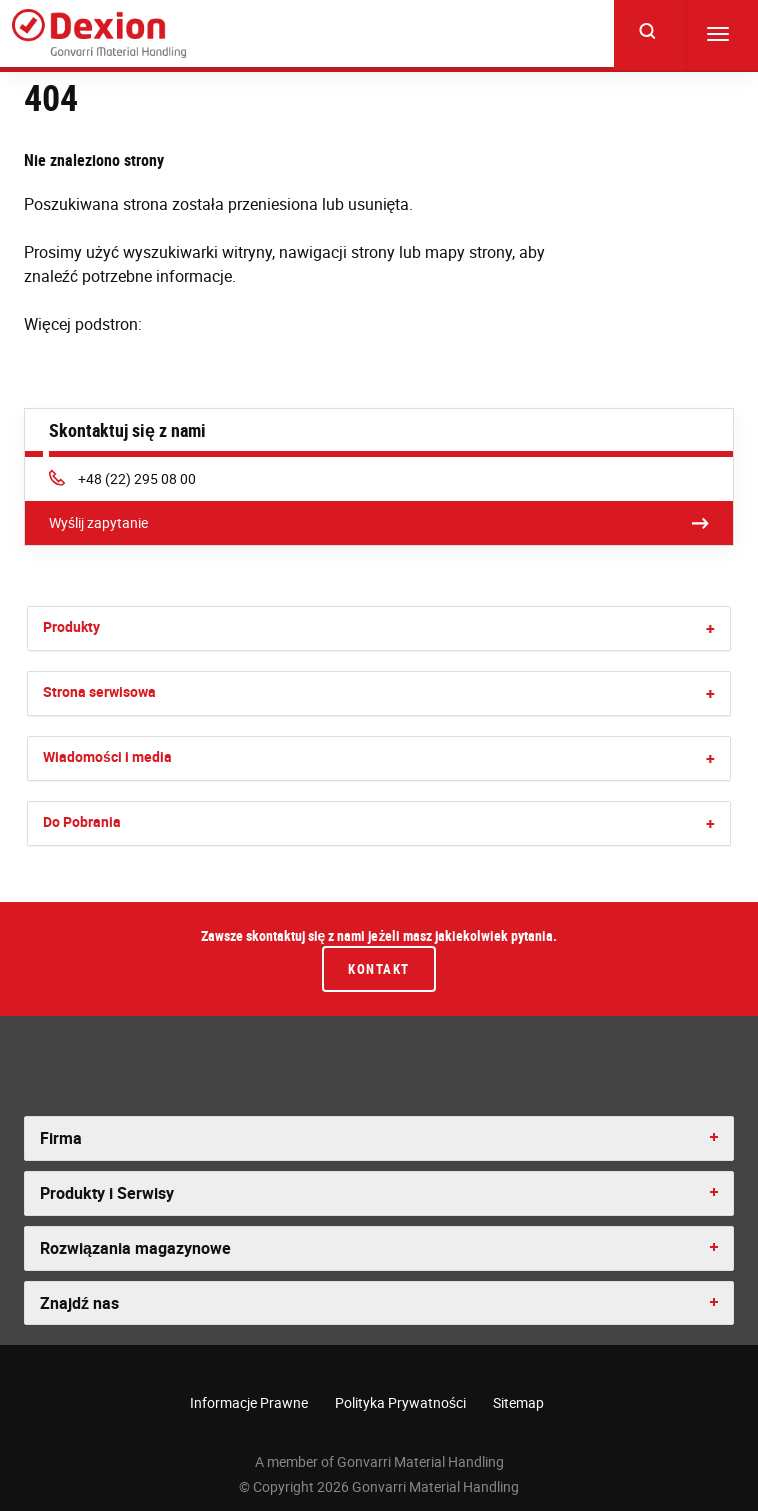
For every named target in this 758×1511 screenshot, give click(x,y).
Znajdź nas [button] (79, 1303)
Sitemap (518, 1402)
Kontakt (379, 969)
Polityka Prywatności (400, 1402)
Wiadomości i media (107, 756)
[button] (710, 628)
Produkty (71, 626)
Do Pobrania (82, 821)
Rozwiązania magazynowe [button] (135, 1248)
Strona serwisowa (99, 691)
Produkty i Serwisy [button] (107, 1193)
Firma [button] (61, 1138)
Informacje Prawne (249, 1402)
